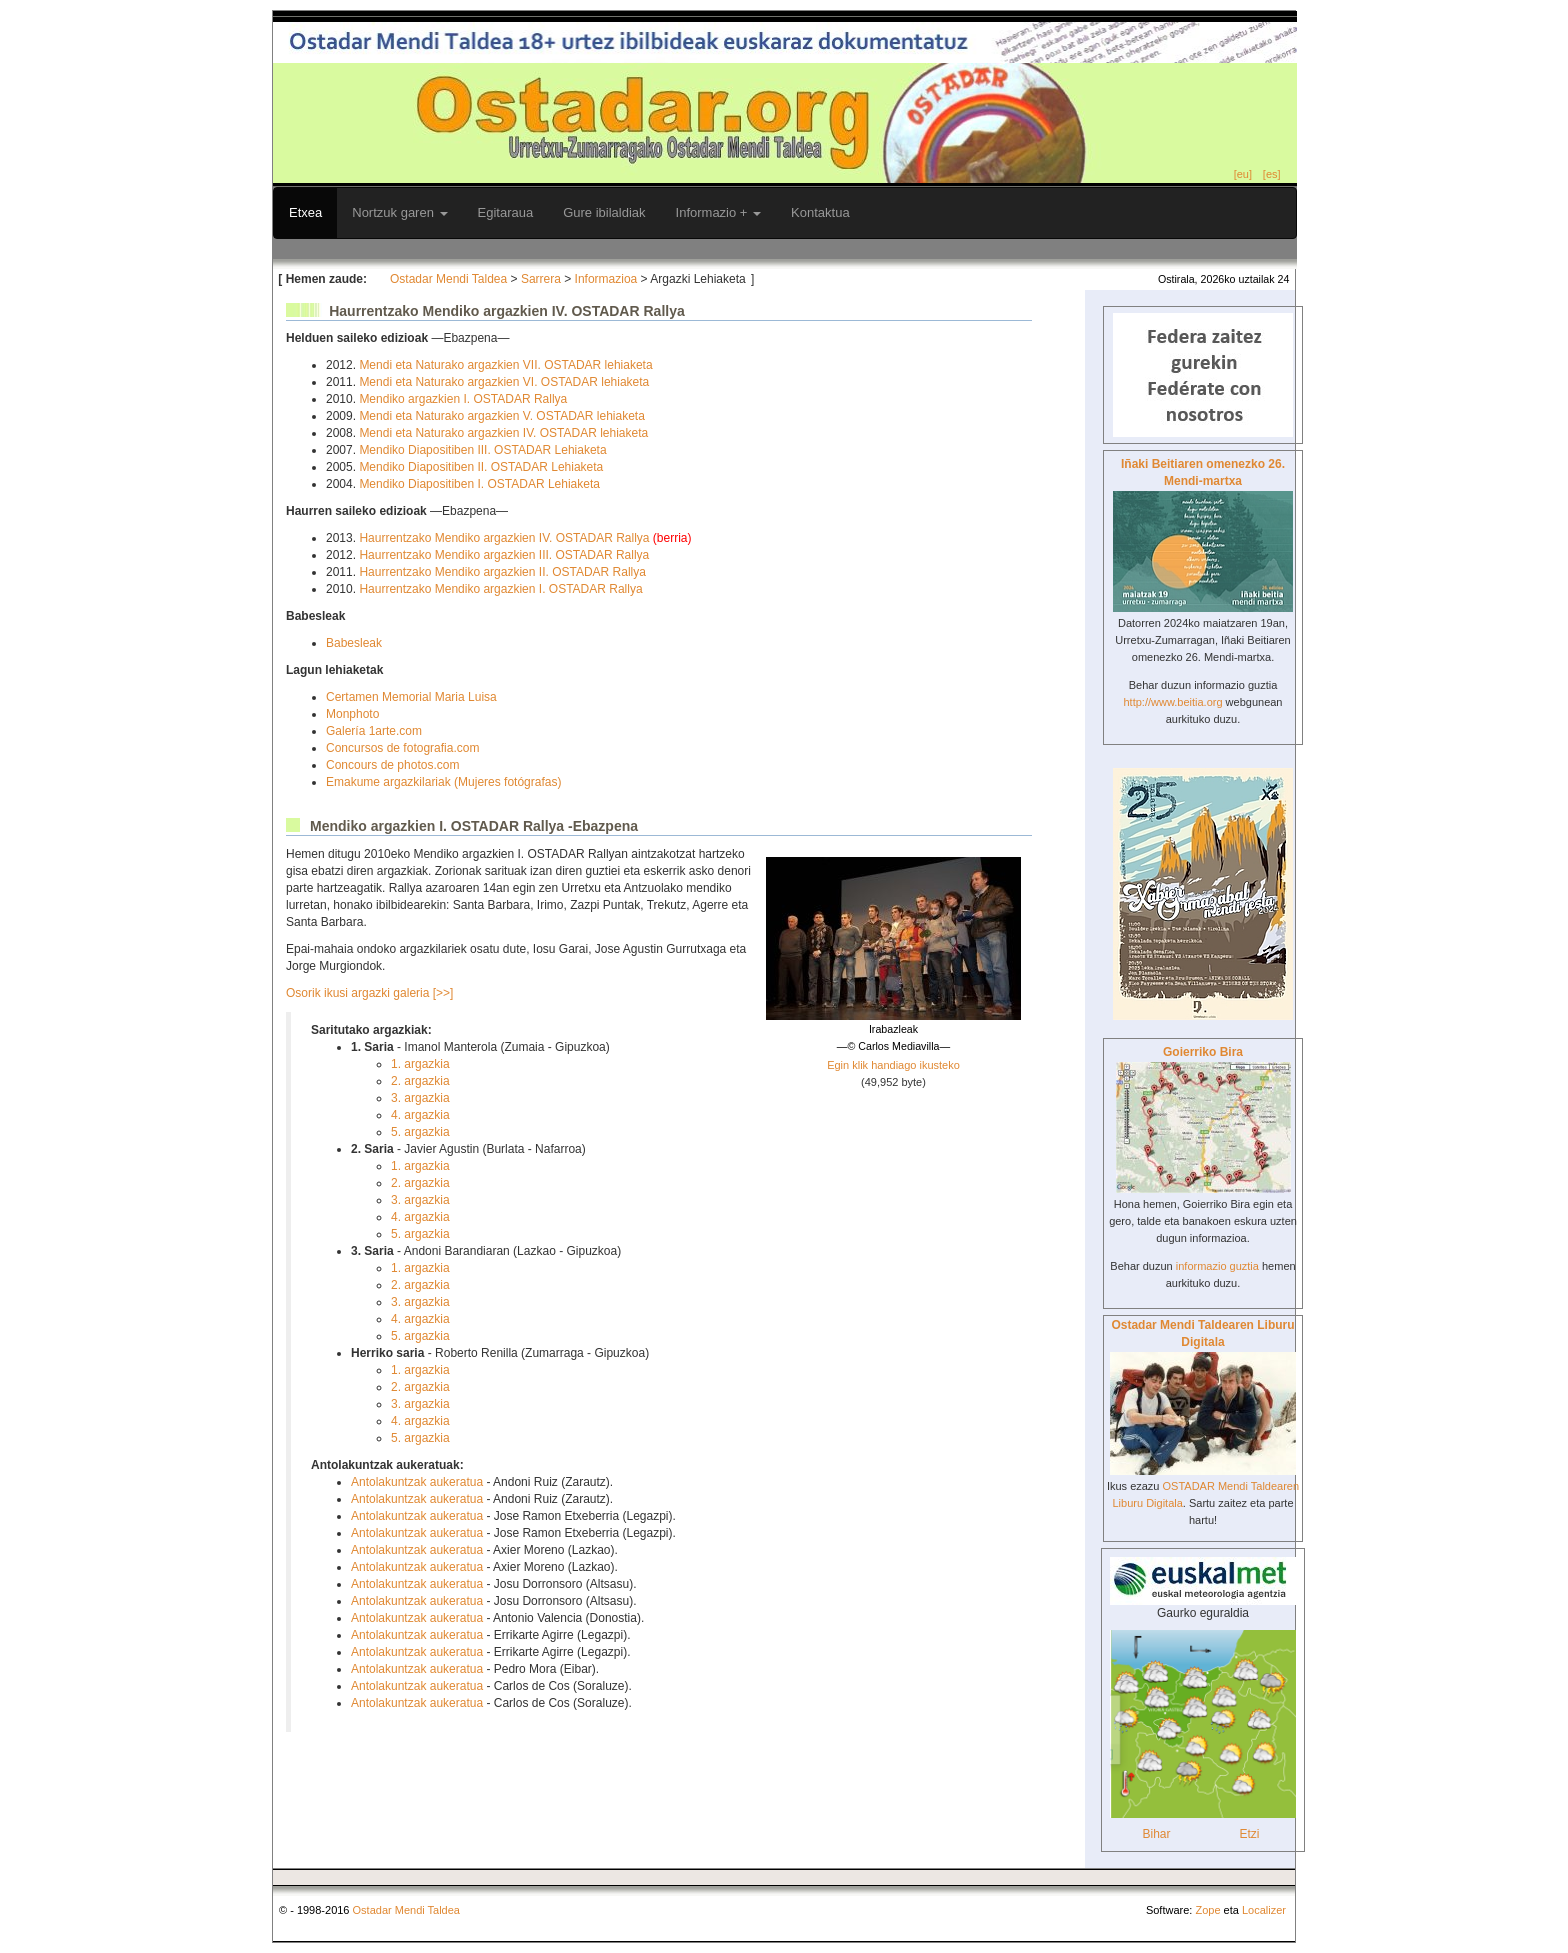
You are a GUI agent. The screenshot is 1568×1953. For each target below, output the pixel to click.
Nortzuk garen (399, 212)
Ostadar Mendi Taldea (448, 279)
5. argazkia (420, 1132)
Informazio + (719, 212)
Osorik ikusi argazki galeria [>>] (369, 993)
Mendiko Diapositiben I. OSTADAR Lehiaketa (479, 484)
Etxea (305, 212)
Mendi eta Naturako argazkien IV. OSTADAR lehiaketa (503, 433)
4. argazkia (420, 1115)
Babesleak (354, 643)
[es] (1272, 174)
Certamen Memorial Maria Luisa (411, 697)
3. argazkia (420, 1098)
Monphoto (352, 714)
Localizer (1264, 1910)
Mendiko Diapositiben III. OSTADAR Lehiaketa (482, 450)
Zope (1207, 1910)
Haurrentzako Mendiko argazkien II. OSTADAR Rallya (502, 572)
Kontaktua (820, 212)
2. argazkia (420, 1081)
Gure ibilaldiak (604, 212)
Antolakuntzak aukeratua (417, 1482)
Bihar (1156, 1834)
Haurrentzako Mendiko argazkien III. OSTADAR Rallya (504, 555)
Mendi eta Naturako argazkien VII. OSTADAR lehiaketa (505, 365)
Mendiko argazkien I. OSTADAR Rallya (463, 399)
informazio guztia (1217, 1266)
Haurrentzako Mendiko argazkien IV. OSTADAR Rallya (505, 538)
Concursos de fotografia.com (402, 748)
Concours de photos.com (392, 765)
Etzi (1249, 1834)
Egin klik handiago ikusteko (893, 1065)
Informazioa (606, 279)
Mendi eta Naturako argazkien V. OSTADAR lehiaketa (501, 416)
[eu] (1243, 174)
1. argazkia (420, 1064)
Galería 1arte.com (374, 731)
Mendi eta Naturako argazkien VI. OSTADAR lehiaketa (504, 382)
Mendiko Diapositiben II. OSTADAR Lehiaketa (481, 467)
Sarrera (541, 279)
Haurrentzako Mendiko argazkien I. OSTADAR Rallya (500, 589)
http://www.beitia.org (1172, 702)
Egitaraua (506, 212)
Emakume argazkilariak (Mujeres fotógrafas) (443, 782)
